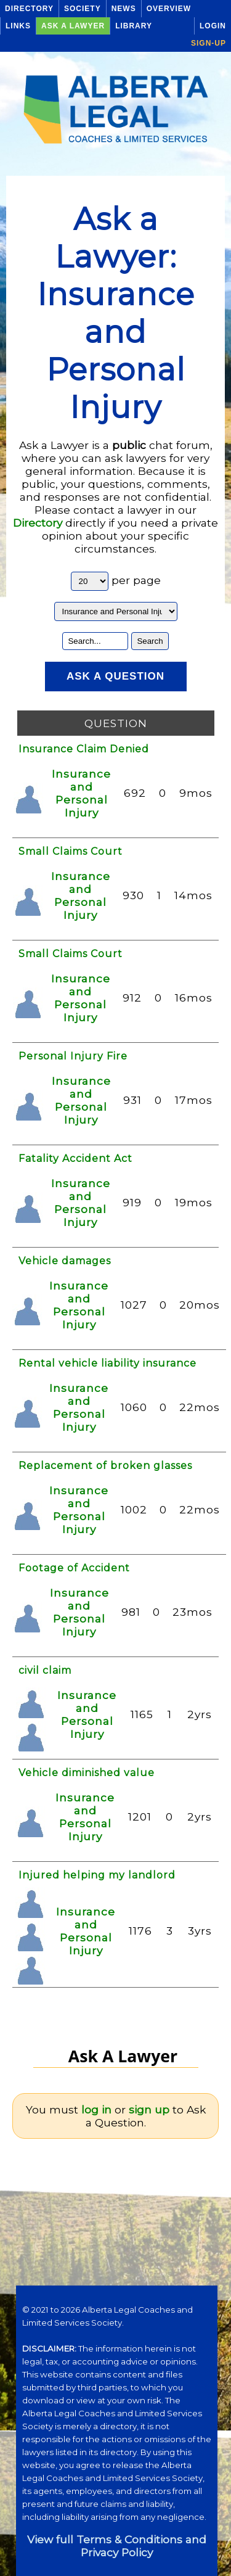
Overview (169, 8)
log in (96, 2109)
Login (213, 26)
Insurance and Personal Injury (81, 793)
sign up (149, 2109)
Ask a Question (115, 676)
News (123, 8)
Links (18, 26)
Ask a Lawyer (73, 26)
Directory (29, 8)
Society (82, 8)
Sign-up (208, 43)
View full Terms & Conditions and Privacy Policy (116, 2546)
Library (133, 26)
